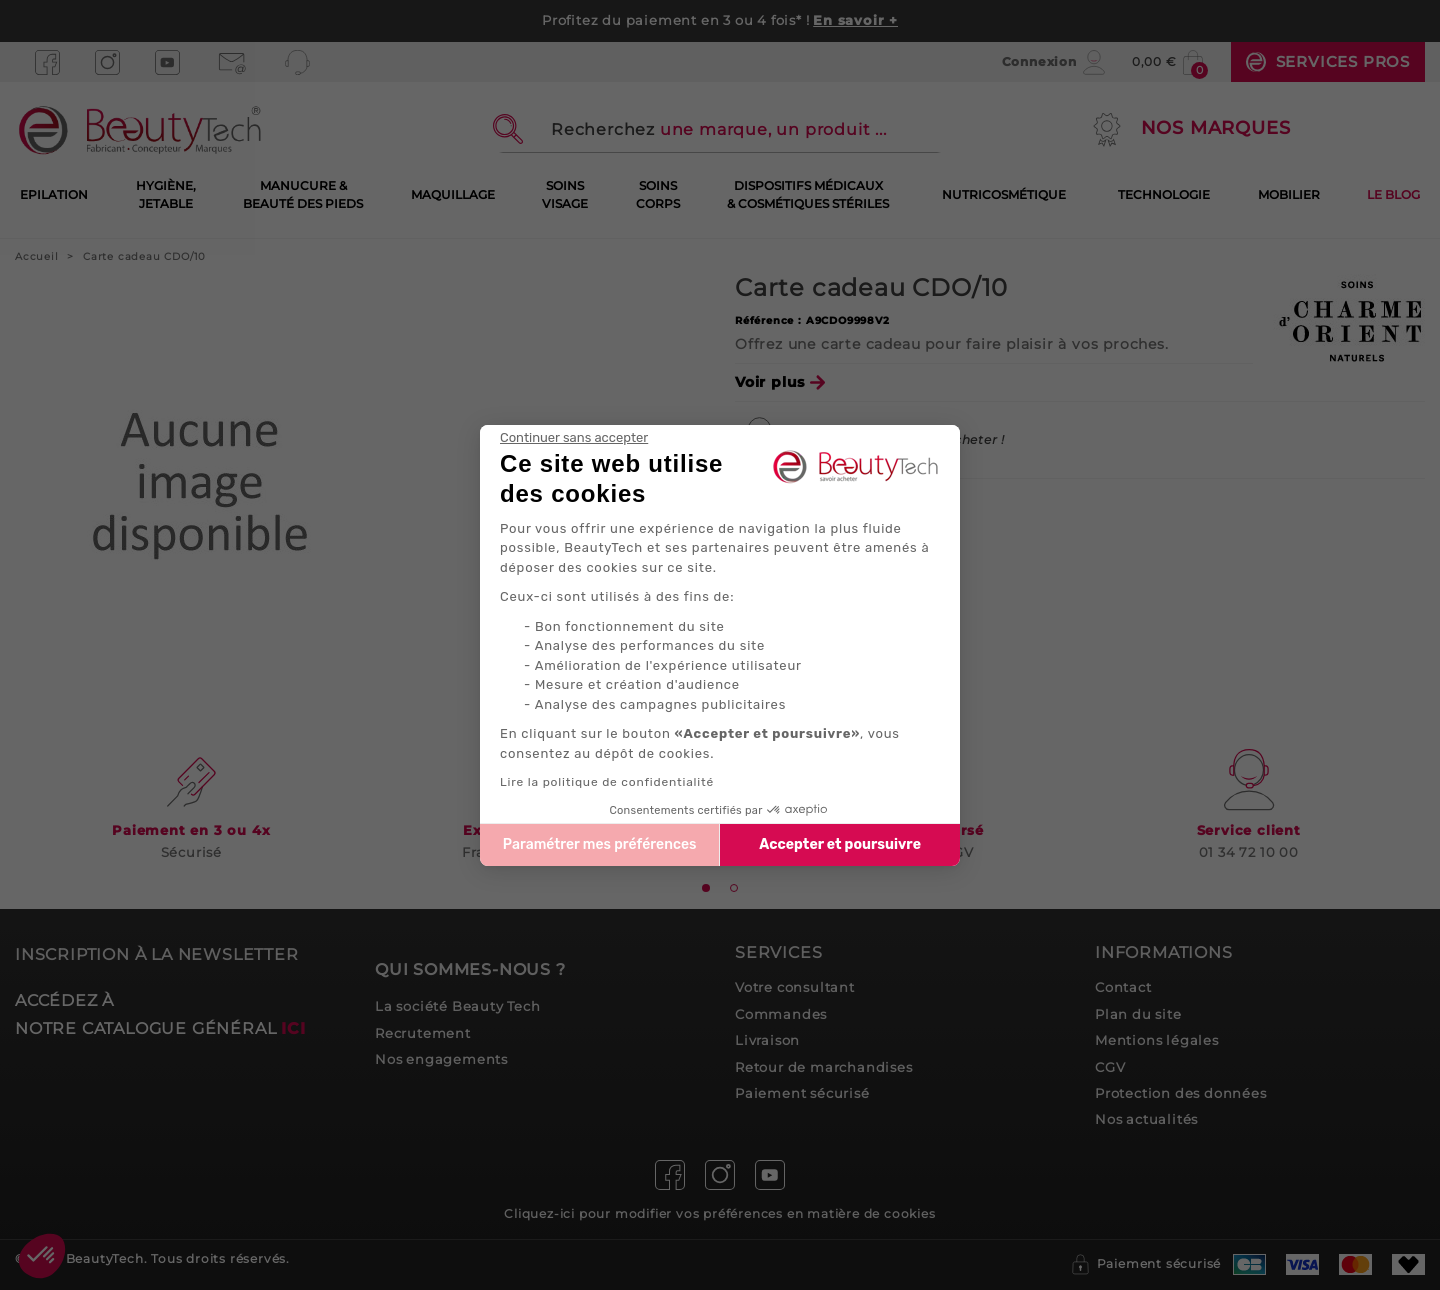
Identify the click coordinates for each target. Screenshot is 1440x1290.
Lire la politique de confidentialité (607, 782)
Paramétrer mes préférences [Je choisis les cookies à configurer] (600, 844)
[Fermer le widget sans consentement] (574, 438)
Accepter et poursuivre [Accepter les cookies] (840, 844)
